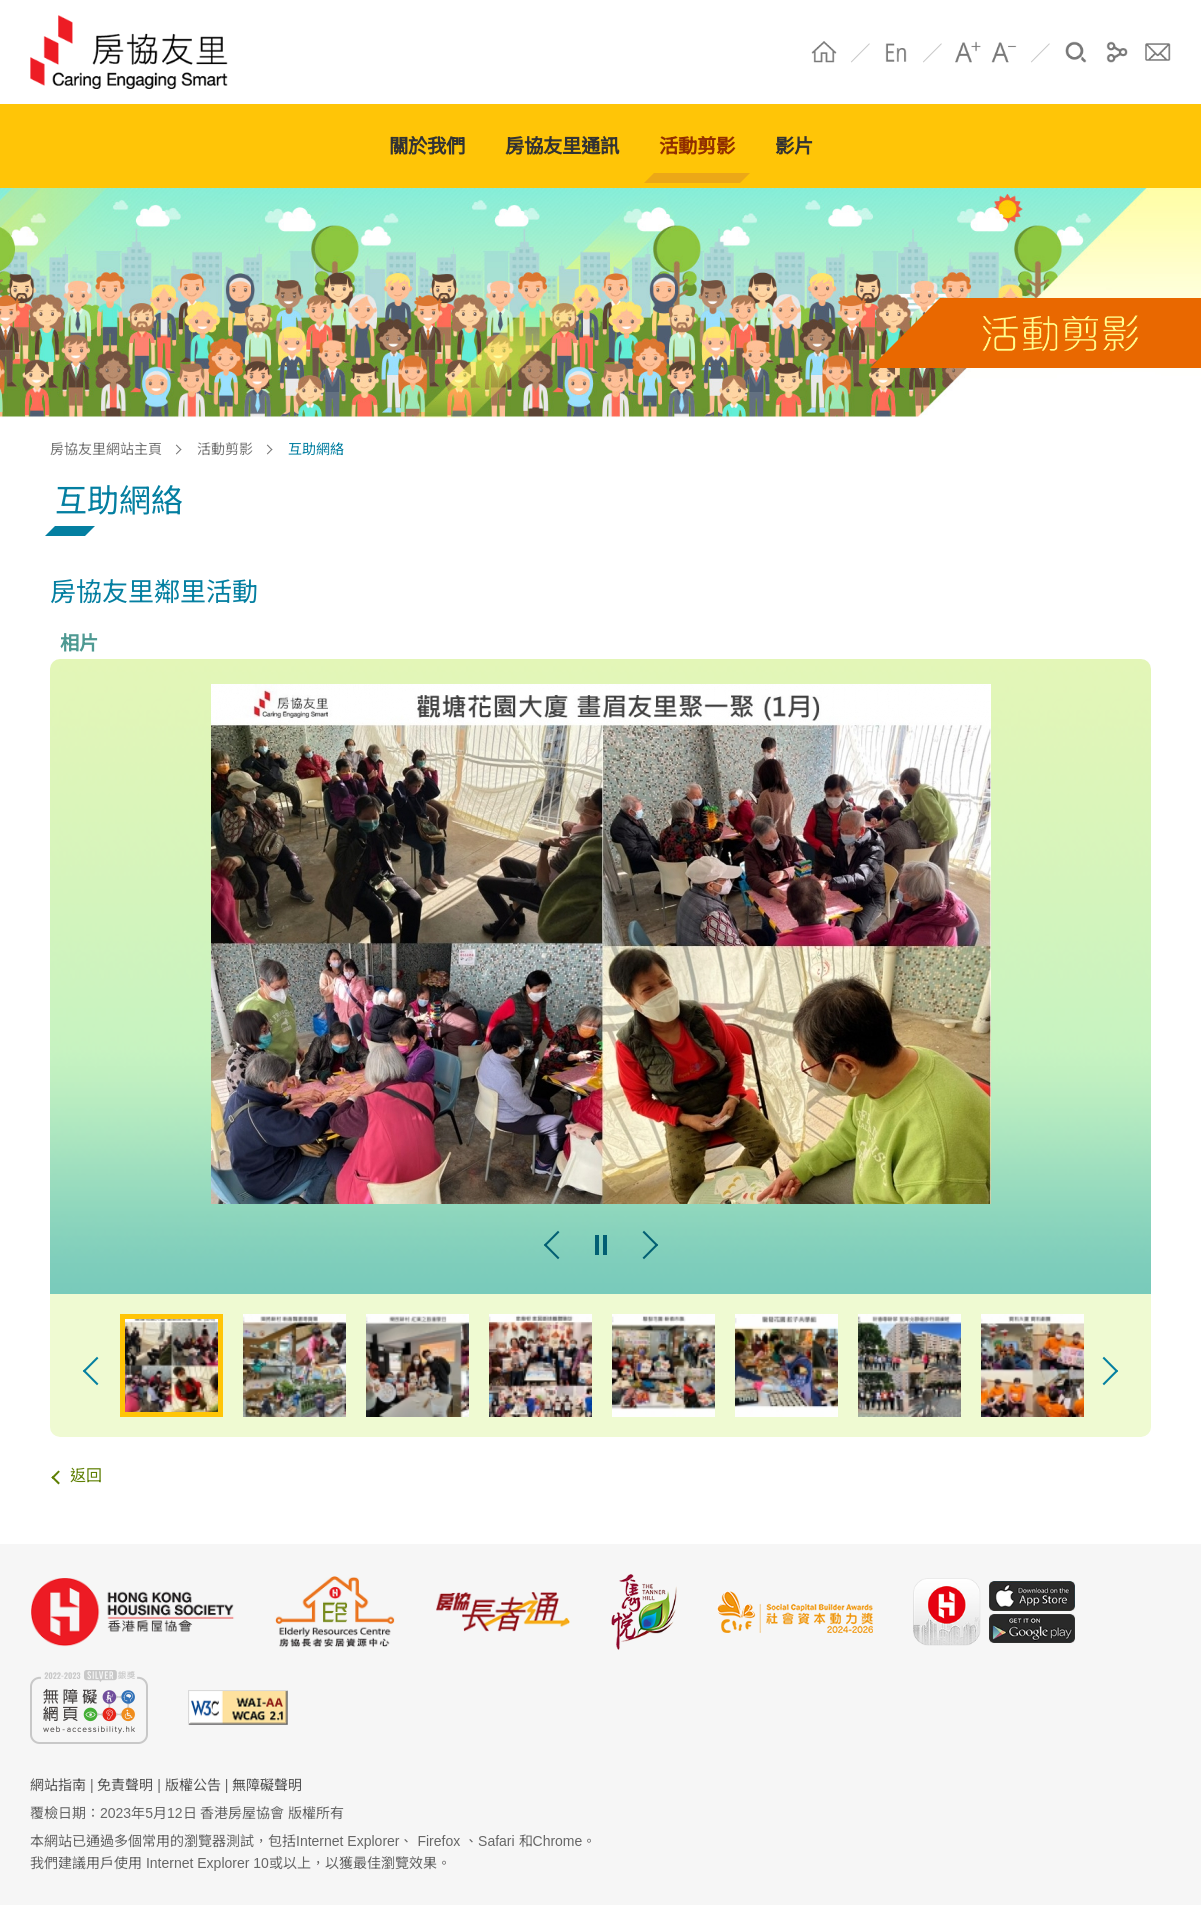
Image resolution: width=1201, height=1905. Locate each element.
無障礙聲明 (267, 1785)
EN (896, 52)
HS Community (138, 52)
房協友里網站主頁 (106, 449)
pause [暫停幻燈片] (601, 1245)
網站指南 (58, 1785)
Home (824, 52)
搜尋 (1076, 52)
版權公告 (193, 1785)
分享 (1117, 52)
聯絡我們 (1158, 52)
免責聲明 (125, 1785)
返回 (86, 1475)
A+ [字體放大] (968, 52)
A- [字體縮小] (1004, 52)
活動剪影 (225, 449)
